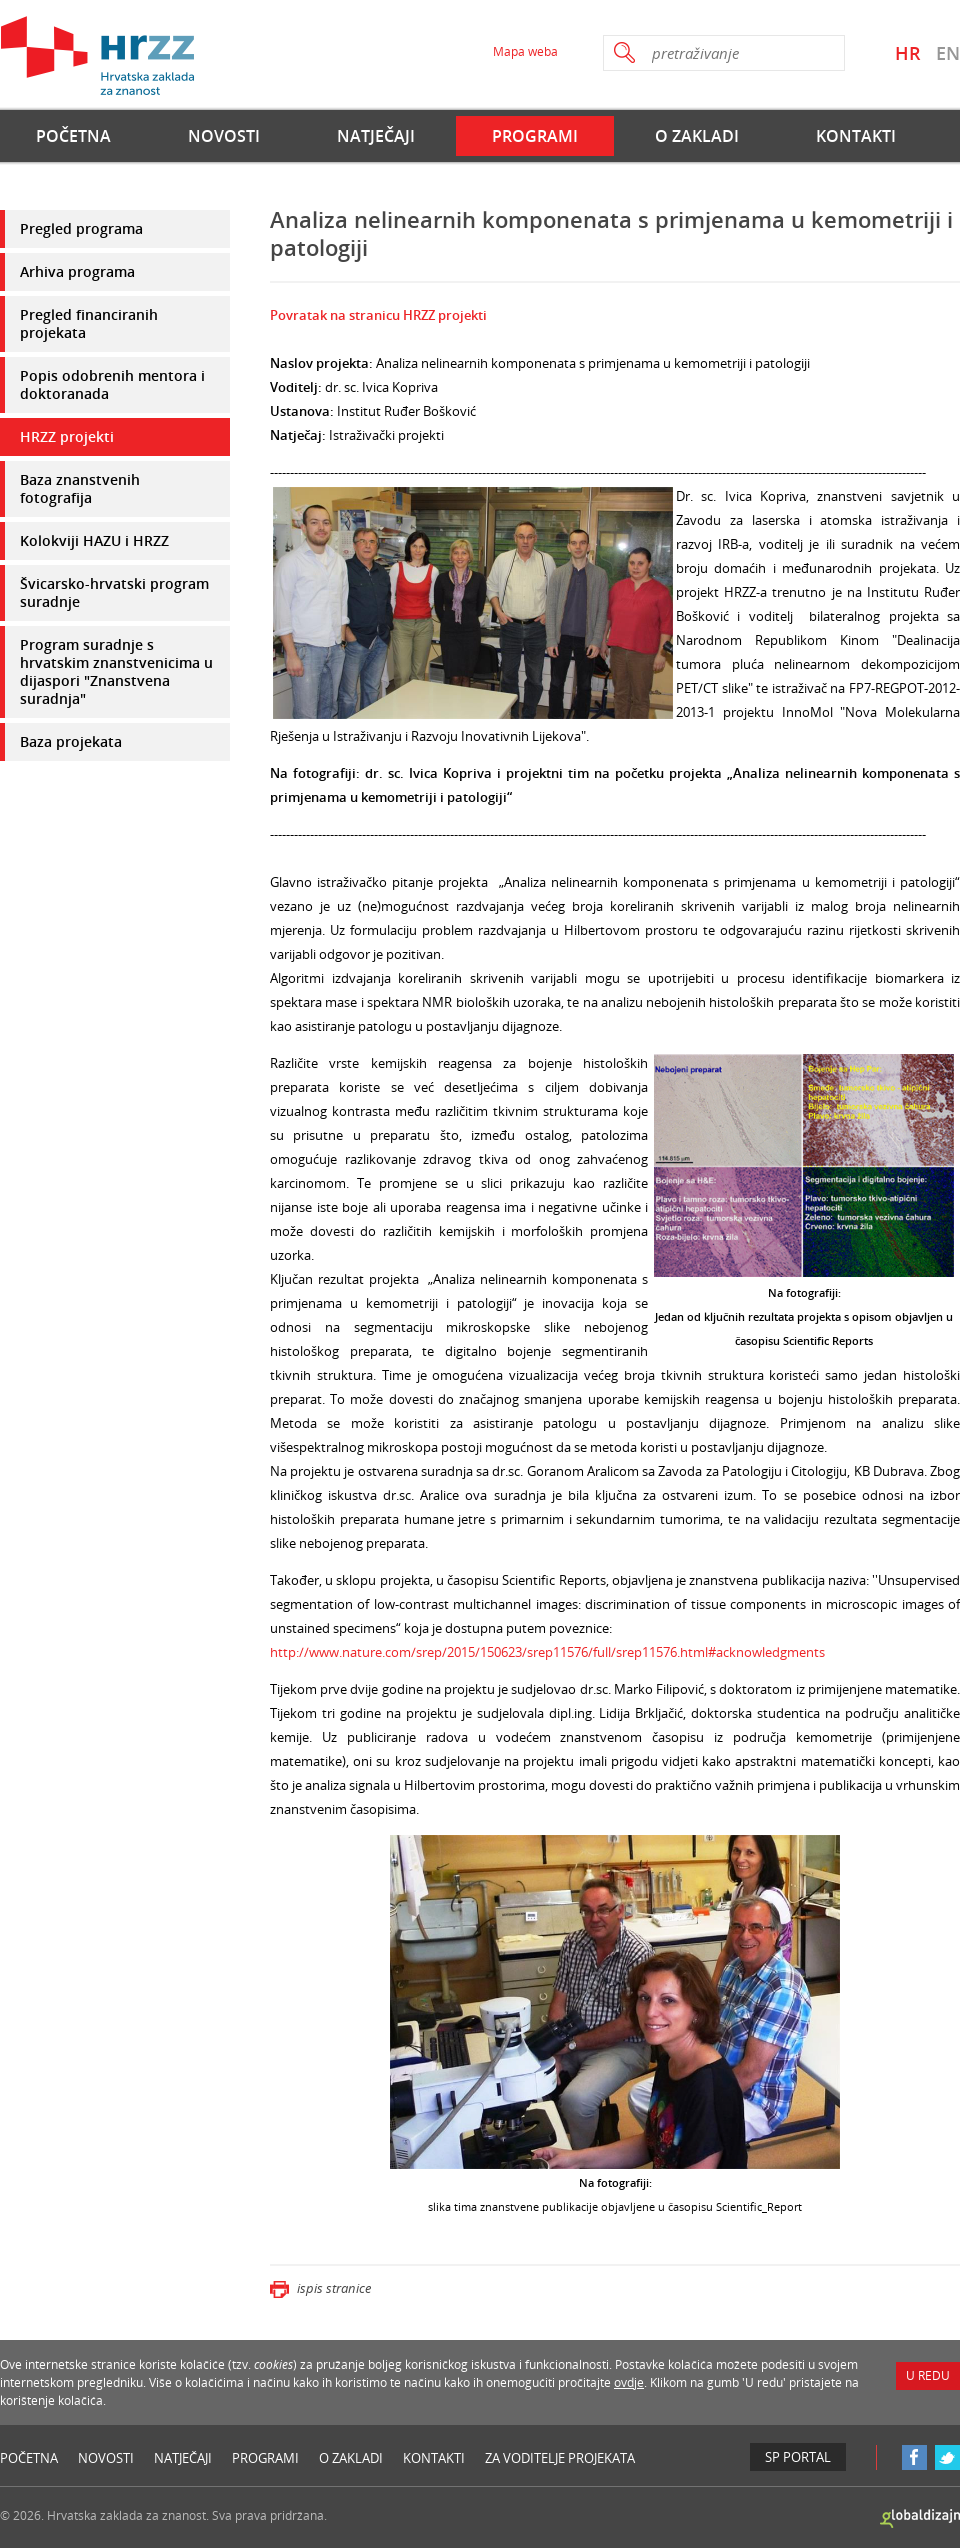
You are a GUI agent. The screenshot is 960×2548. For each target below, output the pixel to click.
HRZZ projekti (67, 436)
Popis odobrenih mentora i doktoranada (112, 384)
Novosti (224, 136)
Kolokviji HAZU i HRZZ (94, 540)
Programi (535, 136)
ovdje (629, 2382)
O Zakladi (697, 136)
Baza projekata (71, 741)
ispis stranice (320, 2288)
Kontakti (856, 136)
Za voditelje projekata (560, 2458)
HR (908, 53)
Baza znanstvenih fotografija (80, 488)
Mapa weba (525, 51)
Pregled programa (81, 228)
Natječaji (376, 136)
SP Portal (798, 2457)
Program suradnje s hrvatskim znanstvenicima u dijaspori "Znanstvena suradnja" (116, 671)
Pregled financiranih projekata (89, 323)
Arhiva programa (77, 271)
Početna (73, 136)
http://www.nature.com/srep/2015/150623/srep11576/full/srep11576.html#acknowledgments (547, 1652)
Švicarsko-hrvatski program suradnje (114, 592)
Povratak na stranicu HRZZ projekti (378, 315)
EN (948, 53)
